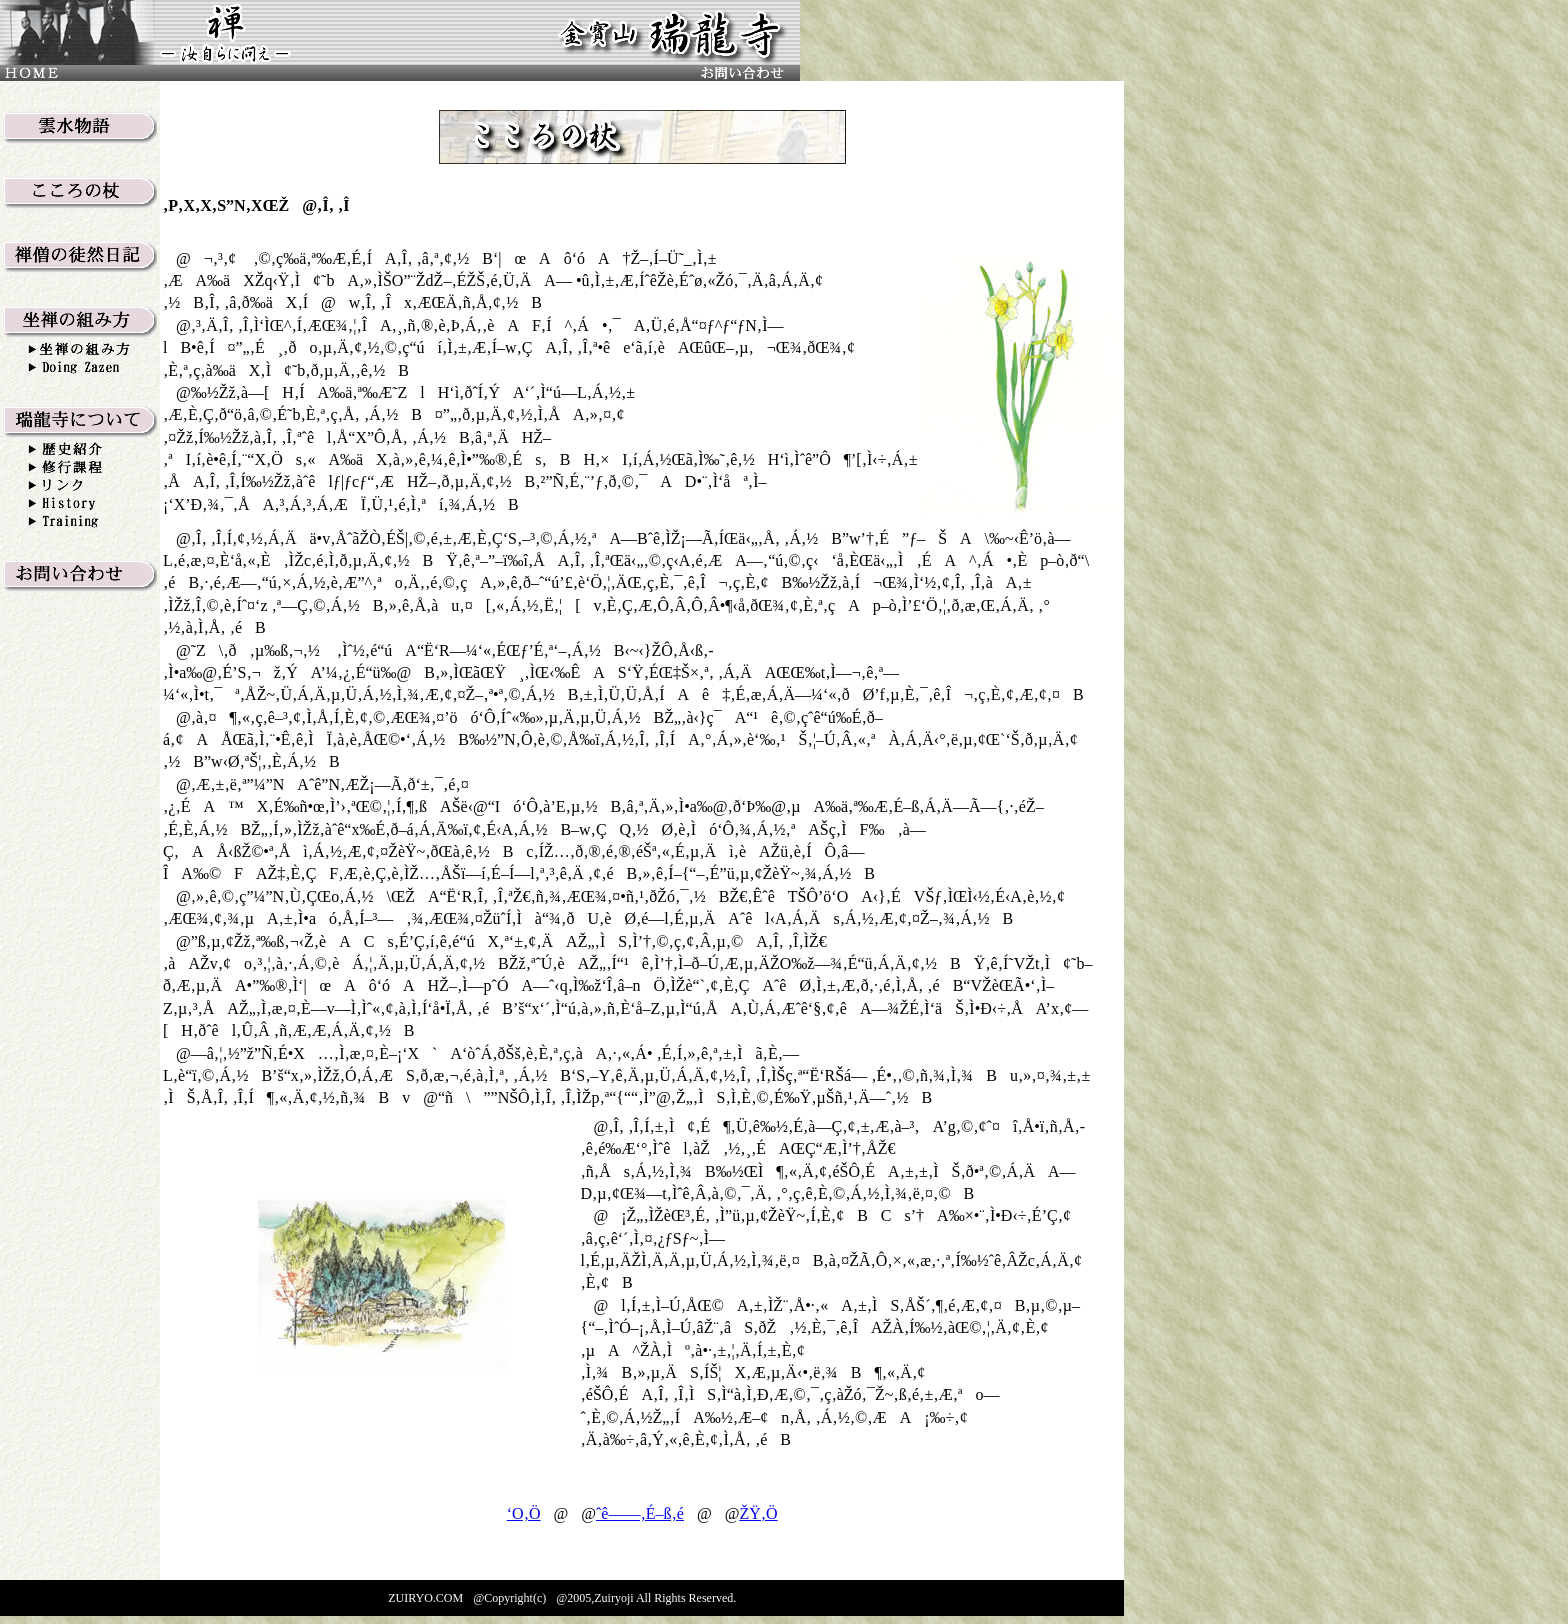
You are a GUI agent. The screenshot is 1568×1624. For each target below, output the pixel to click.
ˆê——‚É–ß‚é (640, 1513)
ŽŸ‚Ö (758, 1513)
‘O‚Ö (524, 1513)
